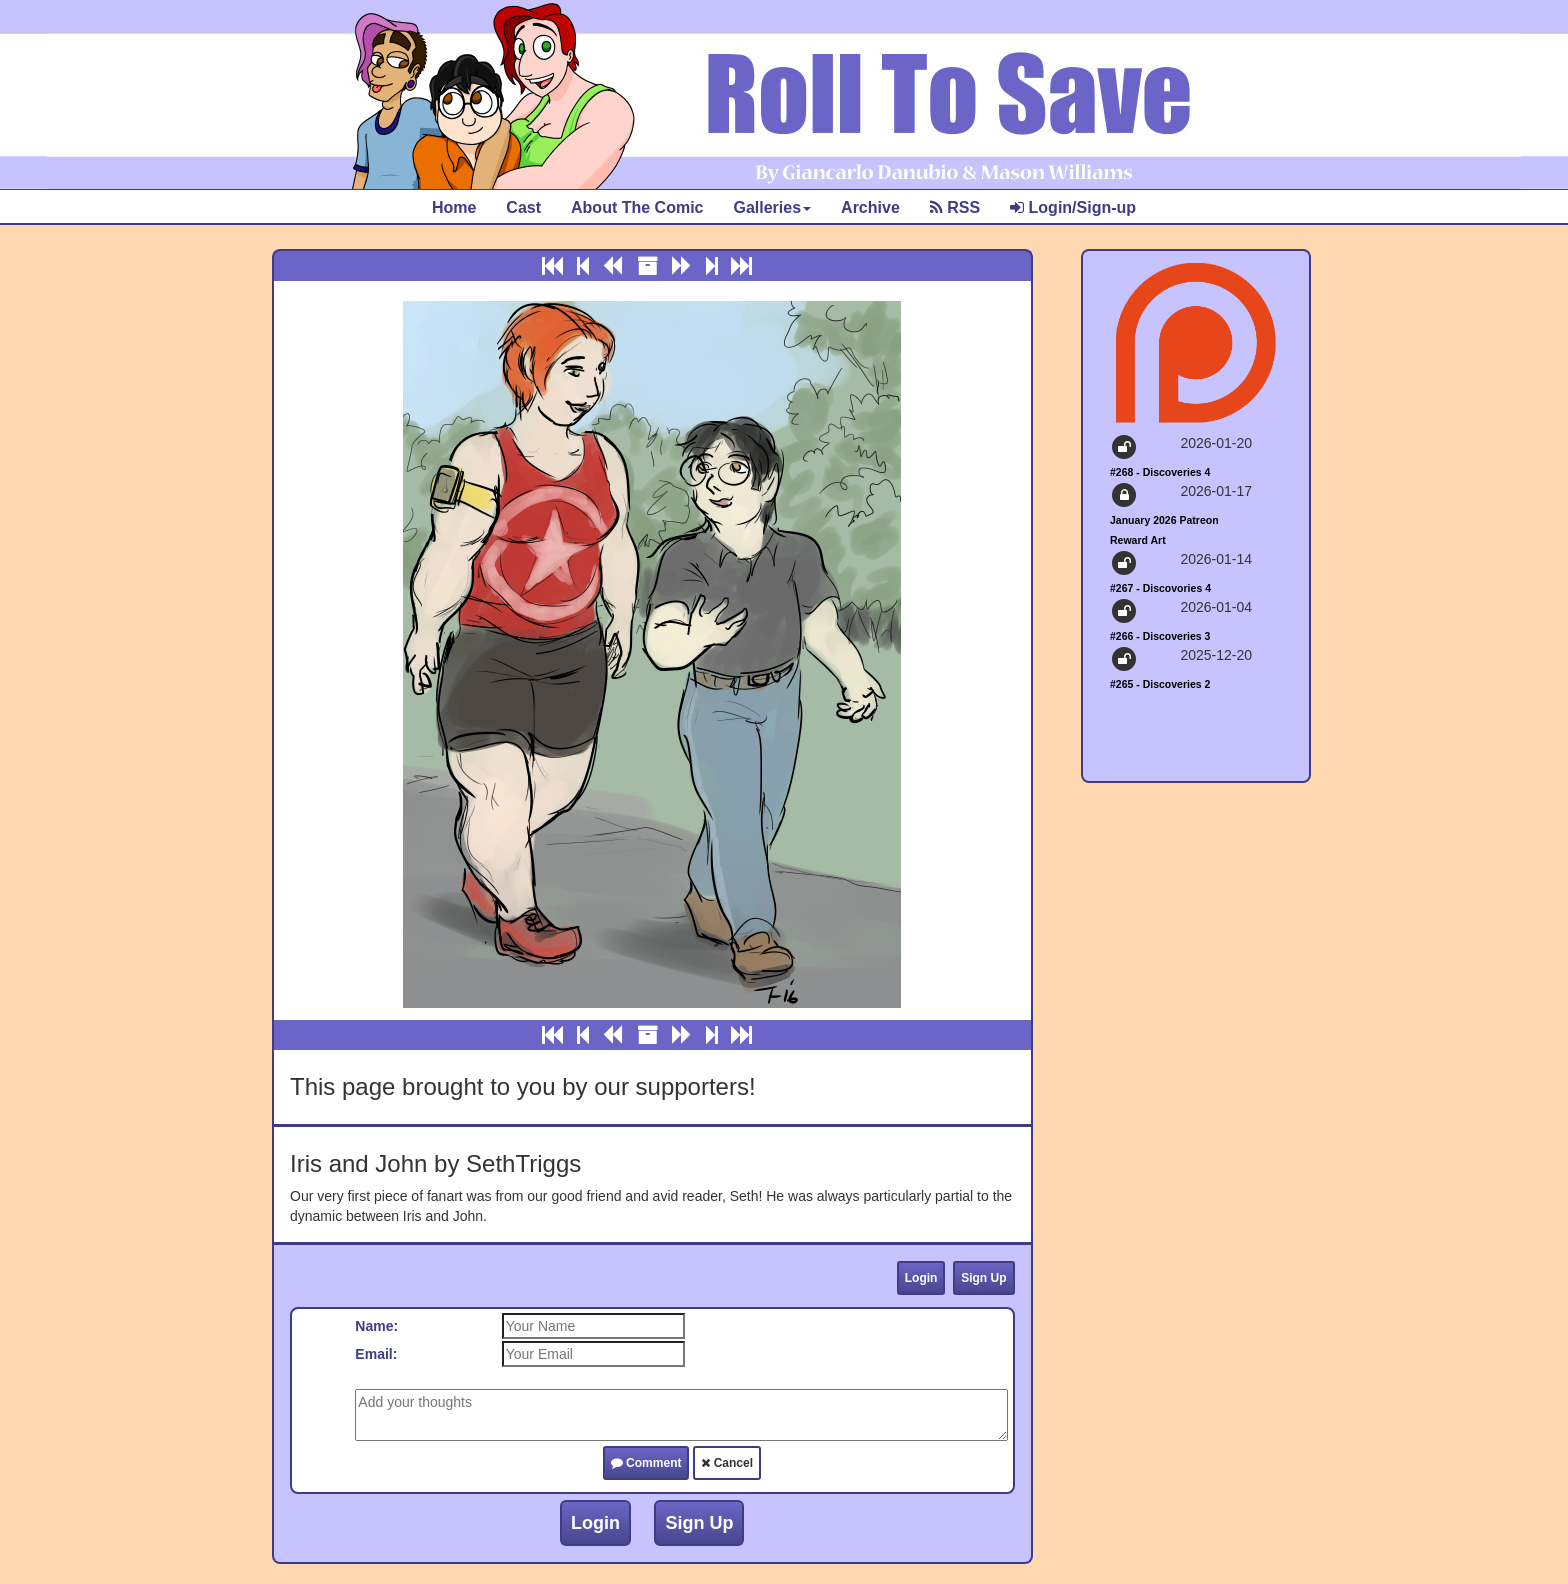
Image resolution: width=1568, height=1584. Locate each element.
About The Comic (637, 207)
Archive (870, 207)
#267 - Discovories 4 (1160, 588)
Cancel (727, 1463)
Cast (523, 207)
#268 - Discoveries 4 (1160, 472)
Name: (376, 1326)
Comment (646, 1463)
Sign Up (983, 1278)
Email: (376, 1354)
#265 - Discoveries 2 (1160, 684)
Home (454, 207)
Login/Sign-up (1073, 207)
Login (921, 1278)
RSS (955, 207)
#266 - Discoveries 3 (1160, 636)
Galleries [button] (772, 207)
